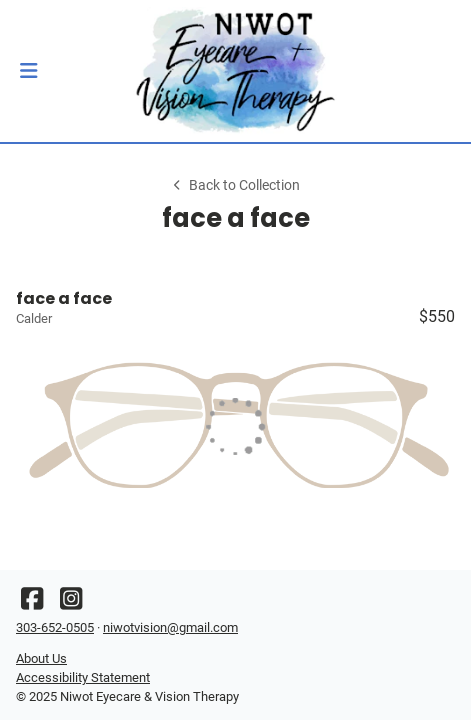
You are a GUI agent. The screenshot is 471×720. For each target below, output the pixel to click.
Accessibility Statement (83, 677)
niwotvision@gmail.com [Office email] (170, 627)
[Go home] (235, 71)
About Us (41, 658)
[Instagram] (71, 603)
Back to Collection (235, 185)
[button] (28, 71)
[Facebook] (32, 603)
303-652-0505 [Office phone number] (55, 627)
